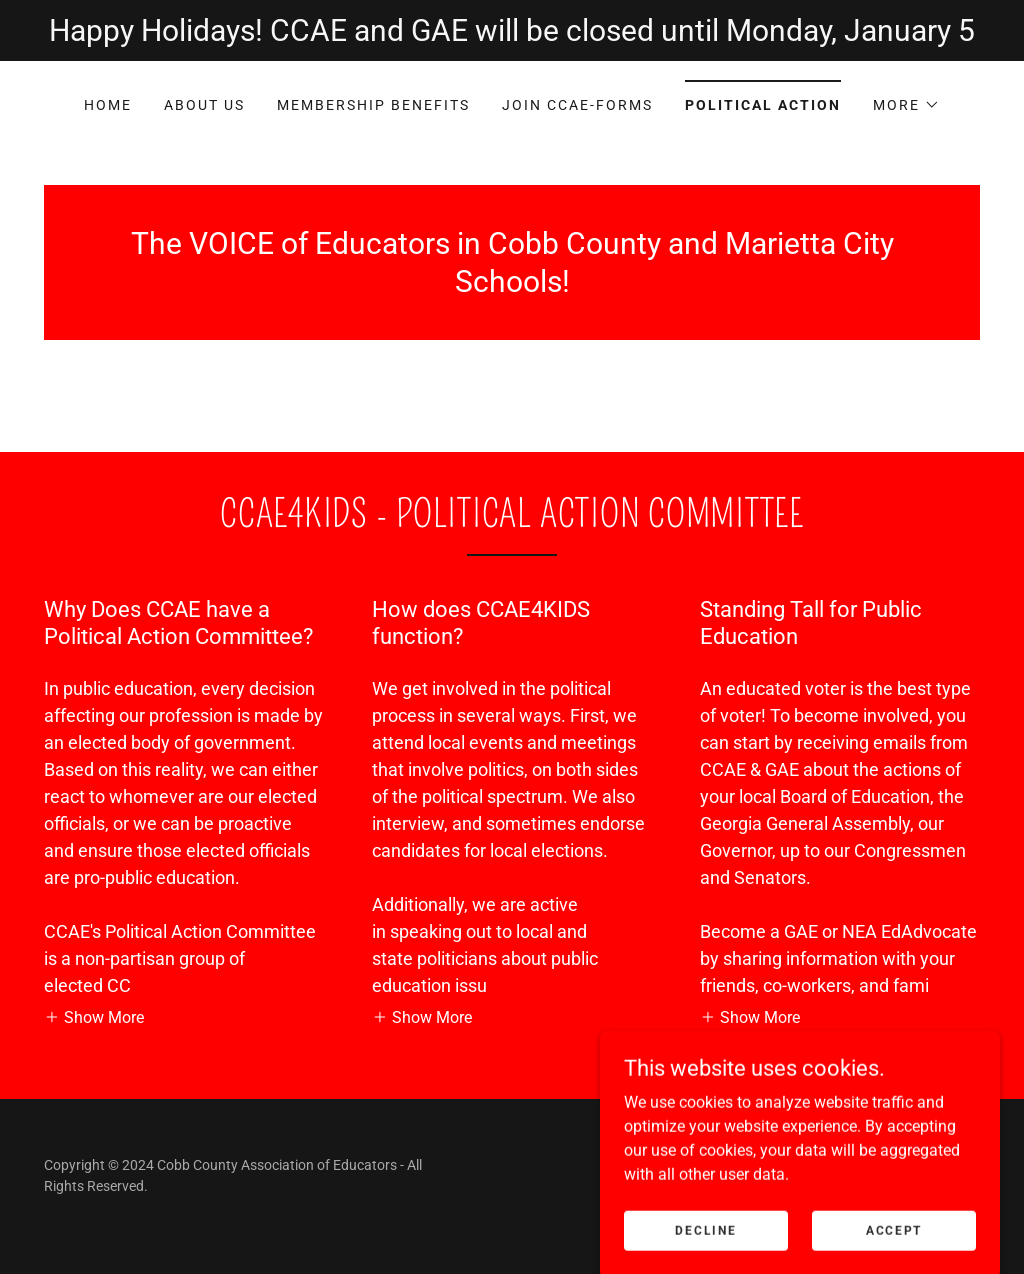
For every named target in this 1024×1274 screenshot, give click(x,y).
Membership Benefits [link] (373, 105)
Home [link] (108, 105)
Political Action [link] (763, 105)
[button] (906, 105)
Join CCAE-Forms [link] (577, 105)
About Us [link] (204, 105)
